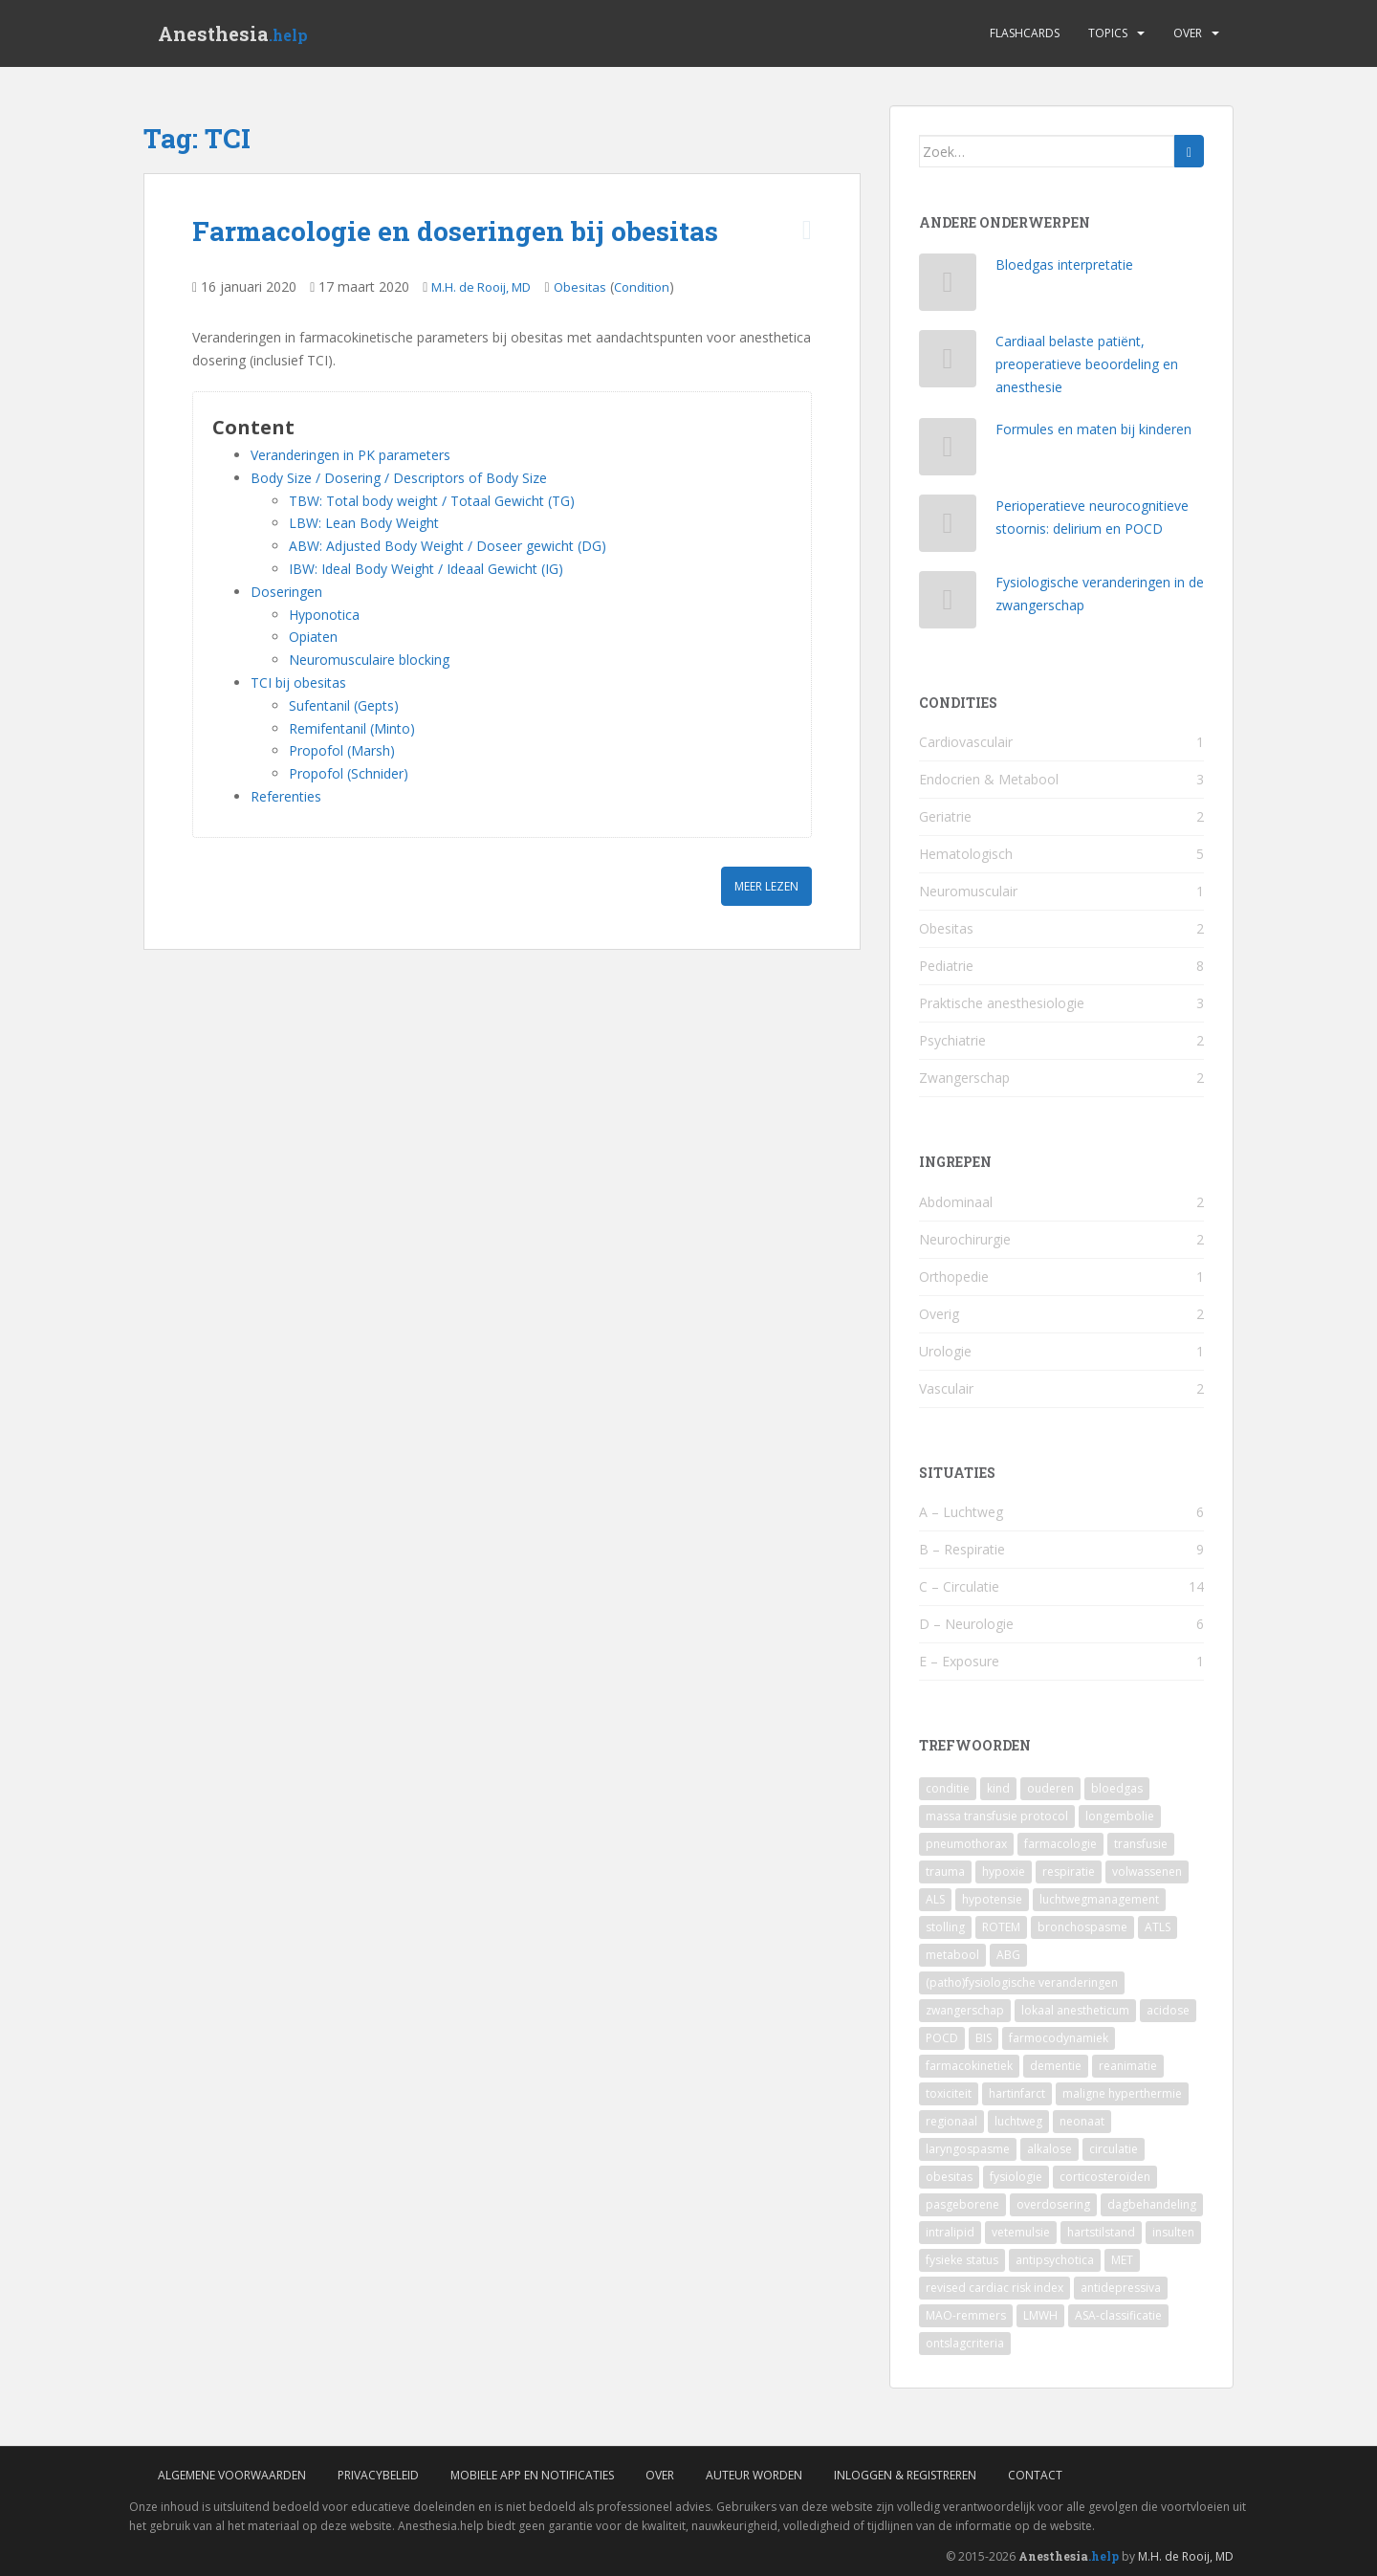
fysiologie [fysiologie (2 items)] (1016, 2177)
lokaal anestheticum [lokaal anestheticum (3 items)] (1075, 2010)
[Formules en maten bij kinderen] (948, 451)
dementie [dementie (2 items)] (1056, 2066)
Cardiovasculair (966, 742)
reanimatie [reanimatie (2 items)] (1128, 2066)
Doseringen (286, 592)
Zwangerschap (964, 1077)
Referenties (286, 796)
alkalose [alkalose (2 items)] (1049, 2149)
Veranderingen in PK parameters (350, 455)
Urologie (945, 1351)
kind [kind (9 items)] (998, 1788)
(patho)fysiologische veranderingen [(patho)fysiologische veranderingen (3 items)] (1022, 1982)
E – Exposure (959, 1661)
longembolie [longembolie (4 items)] (1119, 1816)
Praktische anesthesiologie (1001, 1003)
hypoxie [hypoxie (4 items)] (1003, 1871)
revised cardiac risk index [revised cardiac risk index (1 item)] (994, 2287)
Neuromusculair (968, 891)
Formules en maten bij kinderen (1093, 429)
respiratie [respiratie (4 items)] (1068, 1871)
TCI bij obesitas (298, 682)
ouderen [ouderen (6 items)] (1050, 1788)
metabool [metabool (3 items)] (952, 1955)
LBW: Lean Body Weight (364, 523)
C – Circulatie (959, 1586)
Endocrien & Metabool (989, 779)
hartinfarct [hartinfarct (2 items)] (1017, 2093)
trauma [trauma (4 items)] (945, 1871)
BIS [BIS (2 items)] (983, 2038)
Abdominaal (956, 1202)
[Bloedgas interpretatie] (948, 286)
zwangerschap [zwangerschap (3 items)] (965, 2010)
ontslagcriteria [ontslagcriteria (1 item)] (965, 2343)
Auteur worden (754, 2475)
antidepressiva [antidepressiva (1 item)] (1121, 2287)
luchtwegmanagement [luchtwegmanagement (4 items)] (1099, 1899)
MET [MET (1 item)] (1122, 2260)
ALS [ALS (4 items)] (935, 1899)
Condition (641, 287)
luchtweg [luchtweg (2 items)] (1018, 2121)
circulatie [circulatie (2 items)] (1113, 2149)
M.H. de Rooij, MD (481, 287)
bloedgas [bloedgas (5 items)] (1117, 1788)
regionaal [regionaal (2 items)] (951, 2121)
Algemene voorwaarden (232, 2475)
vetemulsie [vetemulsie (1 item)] (1021, 2232)
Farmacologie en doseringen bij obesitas (455, 231)
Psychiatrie (952, 1040)
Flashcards (1025, 33)
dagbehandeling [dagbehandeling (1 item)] (1151, 2204)
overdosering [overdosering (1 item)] (1053, 2204)
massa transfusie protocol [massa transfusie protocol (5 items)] (997, 1816)
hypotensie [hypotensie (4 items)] (992, 1899)
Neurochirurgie (965, 1239)
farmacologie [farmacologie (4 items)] (1060, 1844)
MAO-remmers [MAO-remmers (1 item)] (966, 2315)
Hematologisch (966, 854)
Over (1187, 33)
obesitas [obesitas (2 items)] (949, 2177)
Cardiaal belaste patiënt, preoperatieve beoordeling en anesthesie (1086, 364)
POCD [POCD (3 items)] (942, 2038)
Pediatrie (946, 966)
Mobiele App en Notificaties (532, 2475)
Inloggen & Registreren (905, 2475)
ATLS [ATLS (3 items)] (1157, 1927)
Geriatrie (945, 816)
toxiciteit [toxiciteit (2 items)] (949, 2093)
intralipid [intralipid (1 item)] (950, 2232)
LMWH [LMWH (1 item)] (1040, 2315)
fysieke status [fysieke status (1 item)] (962, 2260)
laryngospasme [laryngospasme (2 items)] (968, 2149)
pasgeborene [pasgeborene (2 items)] (962, 2204)
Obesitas (580, 287)
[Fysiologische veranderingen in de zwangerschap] (948, 604)
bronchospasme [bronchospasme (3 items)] (1082, 1927)
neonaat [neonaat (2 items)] (1082, 2121)
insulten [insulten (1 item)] (1173, 2232)
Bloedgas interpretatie (1064, 264)
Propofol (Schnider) (348, 773)
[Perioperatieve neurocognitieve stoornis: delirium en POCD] (948, 527)
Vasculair (946, 1388)
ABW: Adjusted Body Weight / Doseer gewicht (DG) (447, 546)
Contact (1035, 2475)
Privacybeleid (378, 2475)
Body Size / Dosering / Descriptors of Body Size (399, 478)
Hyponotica (324, 614)
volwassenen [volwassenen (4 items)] (1147, 1871)
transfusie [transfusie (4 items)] (1141, 1844)
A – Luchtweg (961, 1512)
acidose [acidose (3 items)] (1168, 2010)
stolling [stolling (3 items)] (945, 1927)
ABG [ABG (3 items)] (1008, 1955)
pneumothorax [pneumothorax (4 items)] (966, 1844)
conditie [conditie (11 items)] (948, 1788)
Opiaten (313, 636)
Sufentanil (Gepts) (344, 705)
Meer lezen (766, 886)
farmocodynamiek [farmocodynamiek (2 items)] (1058, 2038)
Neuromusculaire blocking (369, 659)
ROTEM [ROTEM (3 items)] (1001, 1927)
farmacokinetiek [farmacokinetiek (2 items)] (969, 2066)
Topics (1107, 33)
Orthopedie (954, 1276)
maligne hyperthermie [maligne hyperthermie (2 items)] (1122, 2093)
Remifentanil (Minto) (352, 728)
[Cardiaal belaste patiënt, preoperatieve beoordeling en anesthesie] (948, 363)
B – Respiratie (962, 1549)
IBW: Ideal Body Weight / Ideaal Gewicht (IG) (426, 569)
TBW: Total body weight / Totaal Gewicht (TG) (432, 501)
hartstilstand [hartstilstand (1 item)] (1101, 2232)
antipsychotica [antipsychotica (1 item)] (1055, 2260)
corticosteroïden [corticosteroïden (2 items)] (1105, 2177)
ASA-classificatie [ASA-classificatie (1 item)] (1118, 2315)
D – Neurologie (966, 1624)
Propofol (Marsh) (342, 750)
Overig (939, 1314)
